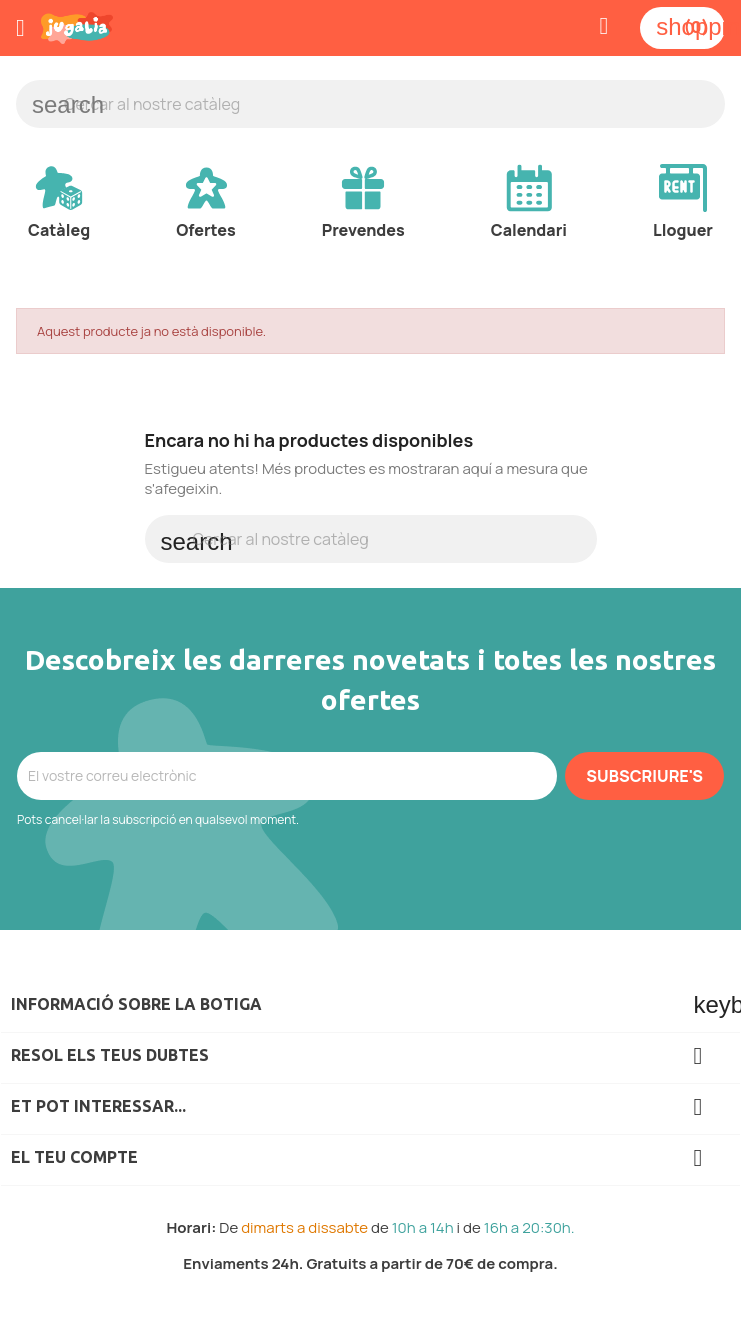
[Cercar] (370, 104)
